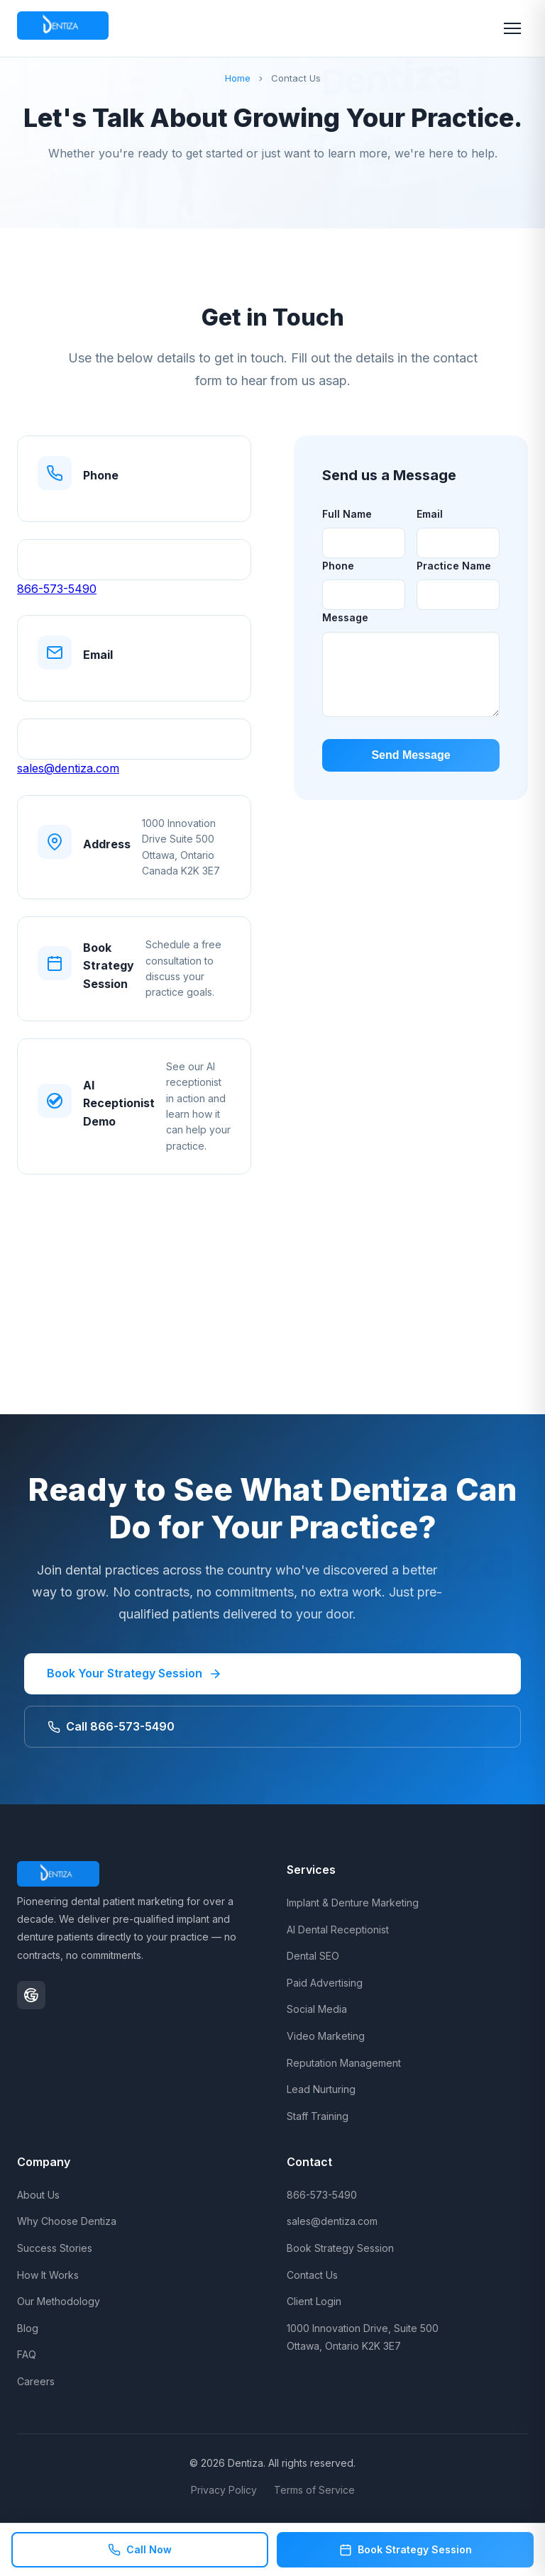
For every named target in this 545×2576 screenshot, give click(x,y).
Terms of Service (314, 2490)
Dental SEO (313, 1956)
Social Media (317, 2009)
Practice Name (454, 566)
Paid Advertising (325, 1983)
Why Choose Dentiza (66, 2221)
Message (345, 617)
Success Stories (54, 2248)
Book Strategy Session (340, 2248)
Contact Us (312, 2275)
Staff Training (317, 2116)
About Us (38, 2195)
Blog (27, 2328)
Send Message (410, 755)
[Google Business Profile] (31, 1995)
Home (238, 78)
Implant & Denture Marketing (353, 1903)
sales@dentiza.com (68, 768)
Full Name (347, 514)
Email (430, 514)
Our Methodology (58, 2301)
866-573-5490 (57, 589)
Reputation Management (344, 2063)
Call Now (140, 2549)
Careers (36, 2381)
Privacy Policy (224, 2490)
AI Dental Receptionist (338, 1929)
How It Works (48, 2275)
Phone (338, 566)
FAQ (26, 2354)
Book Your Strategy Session (134, 1673)
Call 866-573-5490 (111, 1726)
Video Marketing (326, 2036)
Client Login (314, 2301)
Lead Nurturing (321, 2089)
